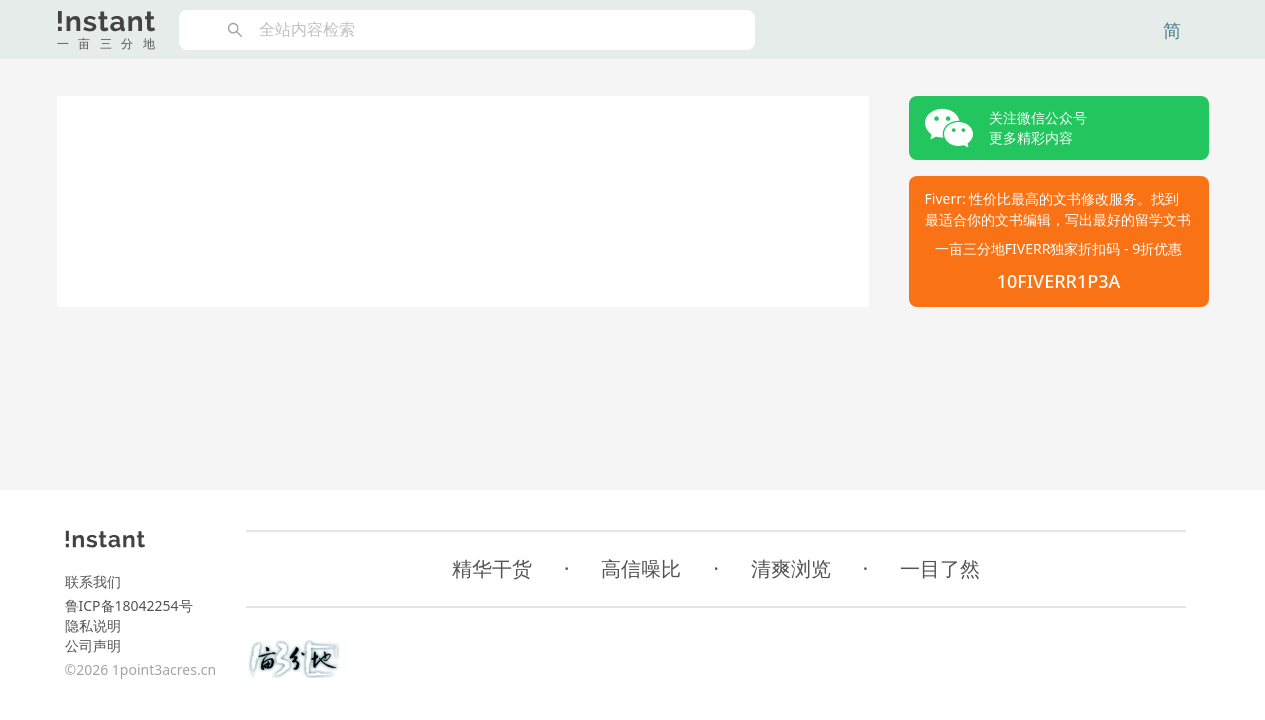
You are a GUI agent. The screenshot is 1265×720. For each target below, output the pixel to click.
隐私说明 (93, 625)
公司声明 (93, 645)
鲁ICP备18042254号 (129, 605)
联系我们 (93, 581)
